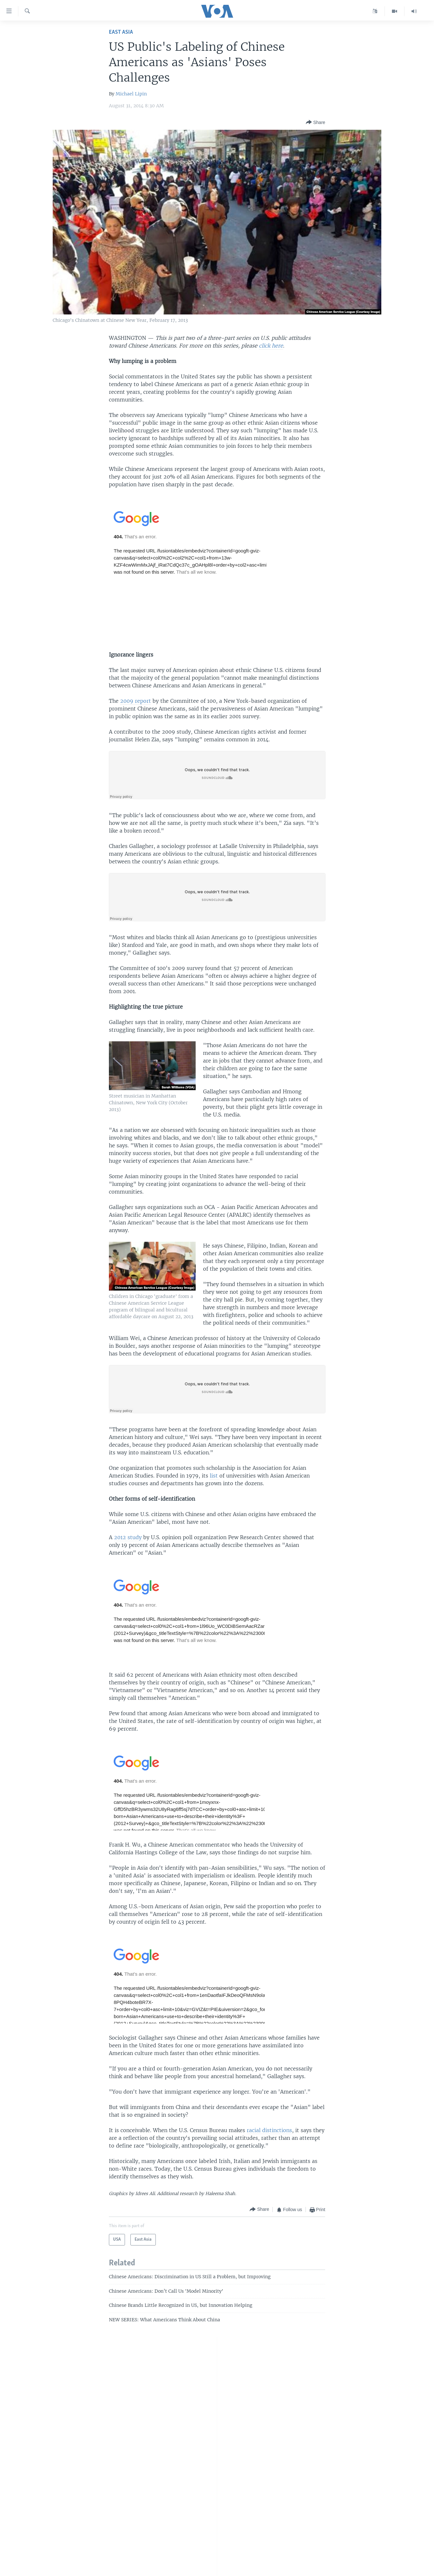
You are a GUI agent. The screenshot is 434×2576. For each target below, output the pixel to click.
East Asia (121, 32)
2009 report (135, 701)
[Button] (315, 122)
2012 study (128, 1537)
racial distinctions (269, 2130)
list (214, 1475)
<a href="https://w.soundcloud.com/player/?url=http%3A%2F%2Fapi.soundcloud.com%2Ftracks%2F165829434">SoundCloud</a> (217, 775)
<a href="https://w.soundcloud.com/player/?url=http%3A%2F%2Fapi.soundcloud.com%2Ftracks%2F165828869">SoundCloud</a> (217, 1389)
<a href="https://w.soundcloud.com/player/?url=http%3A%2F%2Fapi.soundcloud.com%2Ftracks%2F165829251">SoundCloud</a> (217, 897)
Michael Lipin (131, 94)
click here (271, 345)
